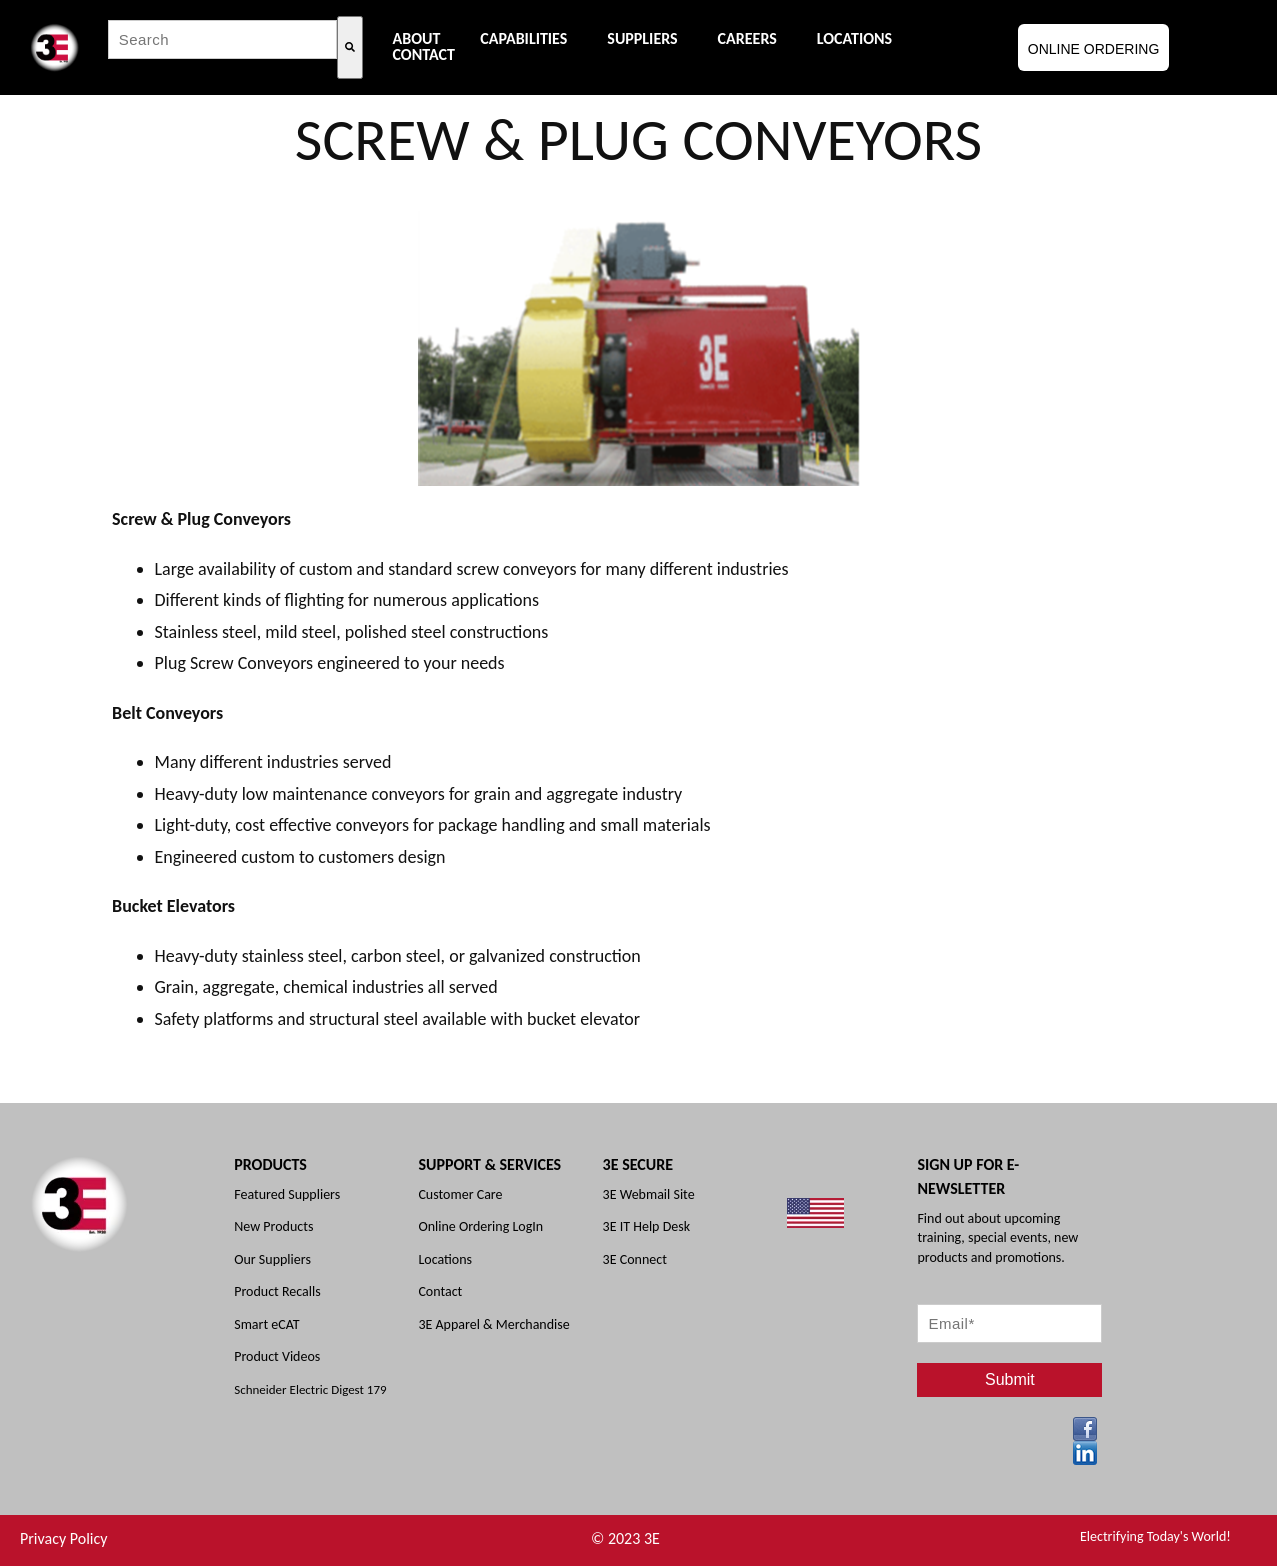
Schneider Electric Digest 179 (310, 1389)
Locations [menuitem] (854, 39)
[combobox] (222, 39)
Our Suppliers (272, 1259)
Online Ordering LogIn (480, 1226)
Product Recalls (277, 1291)
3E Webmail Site (649, 1194)
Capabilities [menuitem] (523, 39)
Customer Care (460, 1194)
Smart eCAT (266, 1324)
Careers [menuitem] (747, 39)
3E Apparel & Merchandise (493, 1324)
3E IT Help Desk (646, 1226)
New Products (273, 1226)
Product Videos (277, 1356)
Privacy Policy (64, 1538)
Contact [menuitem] (424, 55)
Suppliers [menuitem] (642, 39)
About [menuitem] (417, 39)
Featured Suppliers (287, 1194)
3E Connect (635, 1259)
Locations (445, 1259)
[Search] (350, 47)
